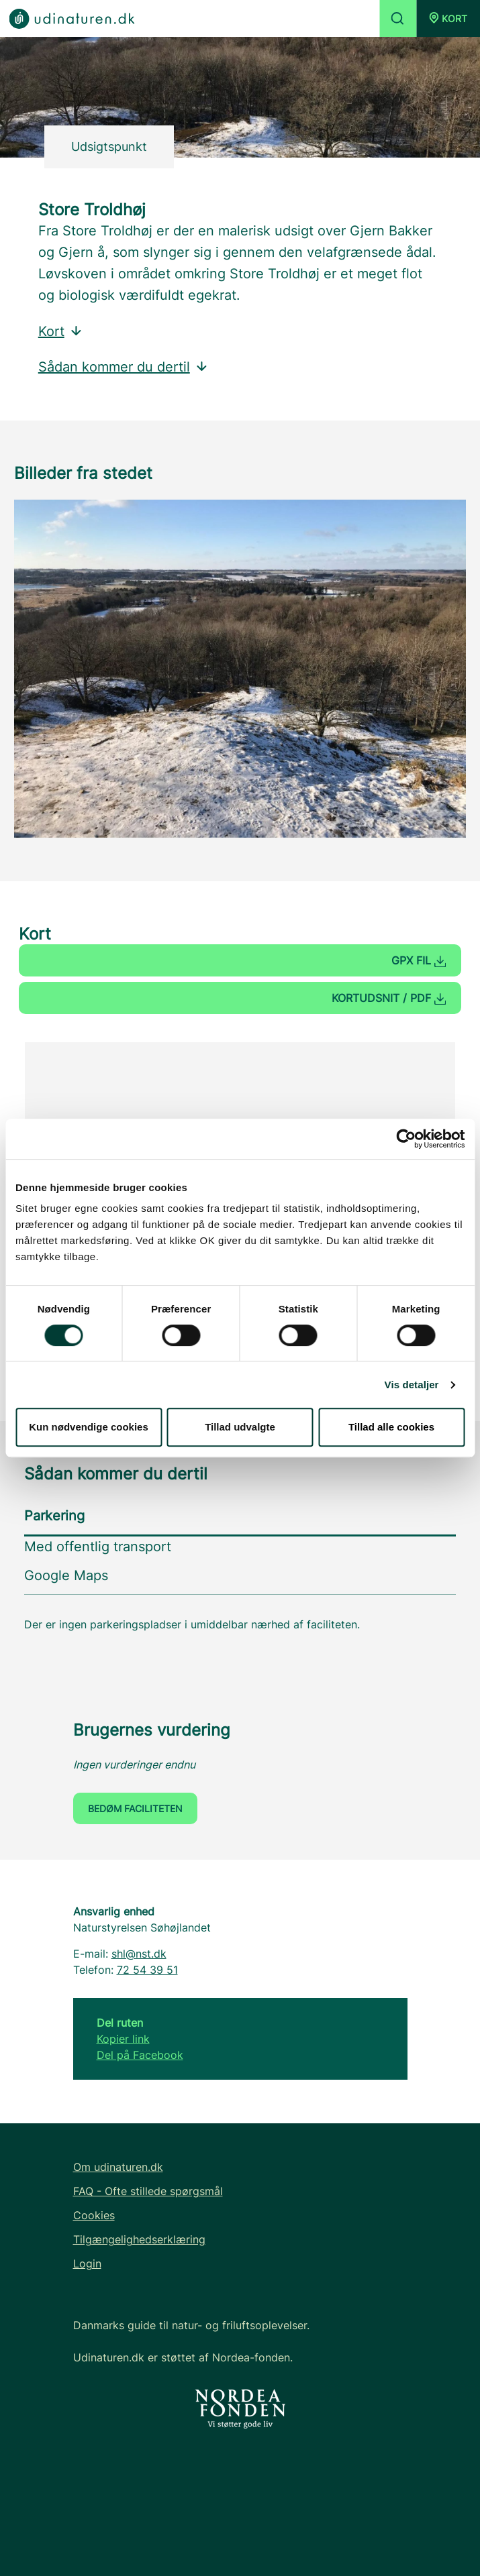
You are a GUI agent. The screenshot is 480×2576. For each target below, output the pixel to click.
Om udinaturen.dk (118, 2167)
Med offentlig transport (97, 1546)
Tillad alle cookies (391, 1427)
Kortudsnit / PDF (389, 998)
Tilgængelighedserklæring (139, 2239)
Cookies (94, 2215)
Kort (60, 331)
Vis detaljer (412, 1384)
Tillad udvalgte (240, 1427)
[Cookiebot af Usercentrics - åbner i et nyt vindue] (406, 1139)
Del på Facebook (140, 2055)
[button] (448, 18)
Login (87, 2263)
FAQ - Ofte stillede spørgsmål (148, 2191)
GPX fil (418, 960)
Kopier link (123, 2039)
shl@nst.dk (138, 1953)
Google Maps (66, 1575)
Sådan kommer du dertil (123, 367)
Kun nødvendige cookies (88, 1427)
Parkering (54, 1516)
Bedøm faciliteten (135, 1808)
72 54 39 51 (147, 1969)
